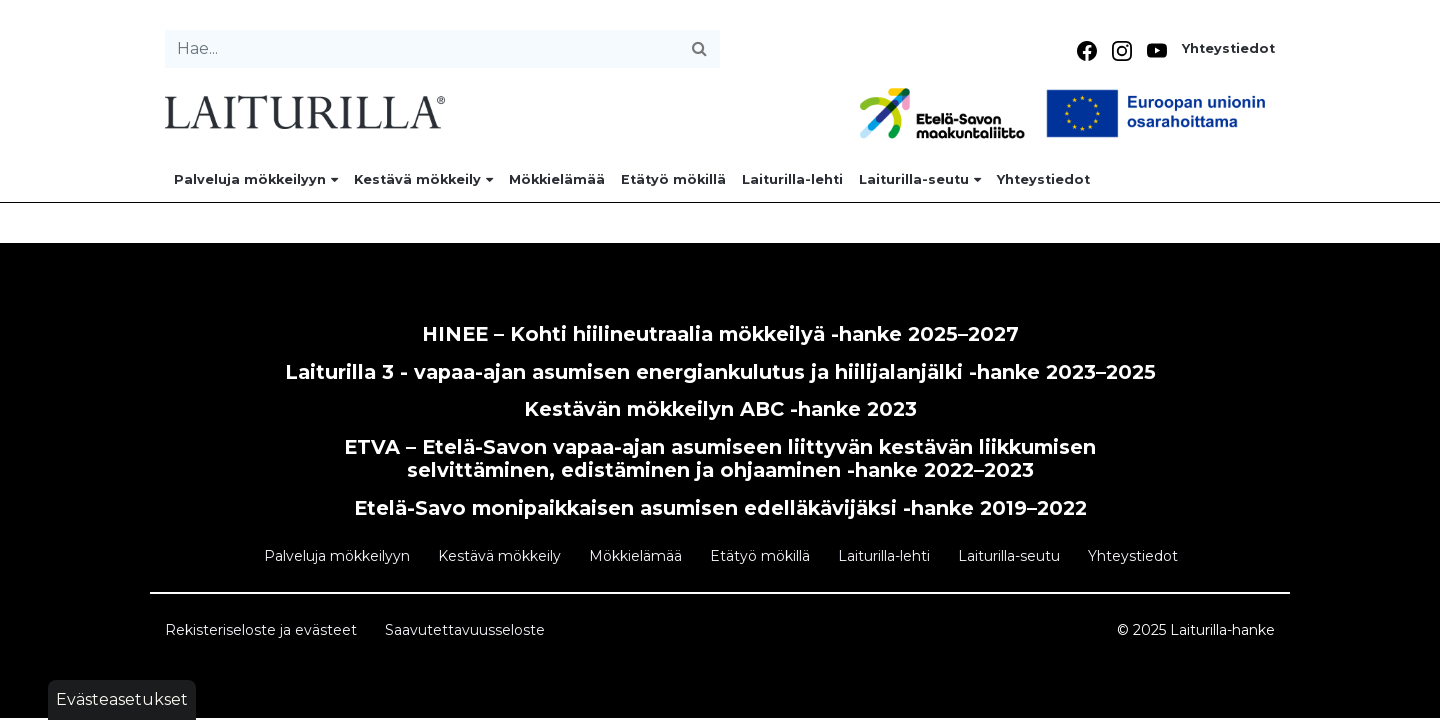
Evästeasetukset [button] (122, 699)
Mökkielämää (557, 179)
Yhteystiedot (1228, 48)
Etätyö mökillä (673, 179)
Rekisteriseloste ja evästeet (261, 630)
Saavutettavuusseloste (465, 630)
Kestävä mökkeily (423, 179)
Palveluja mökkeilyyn (256, 179)
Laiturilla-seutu (920, 179)
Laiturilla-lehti (792, 179)
